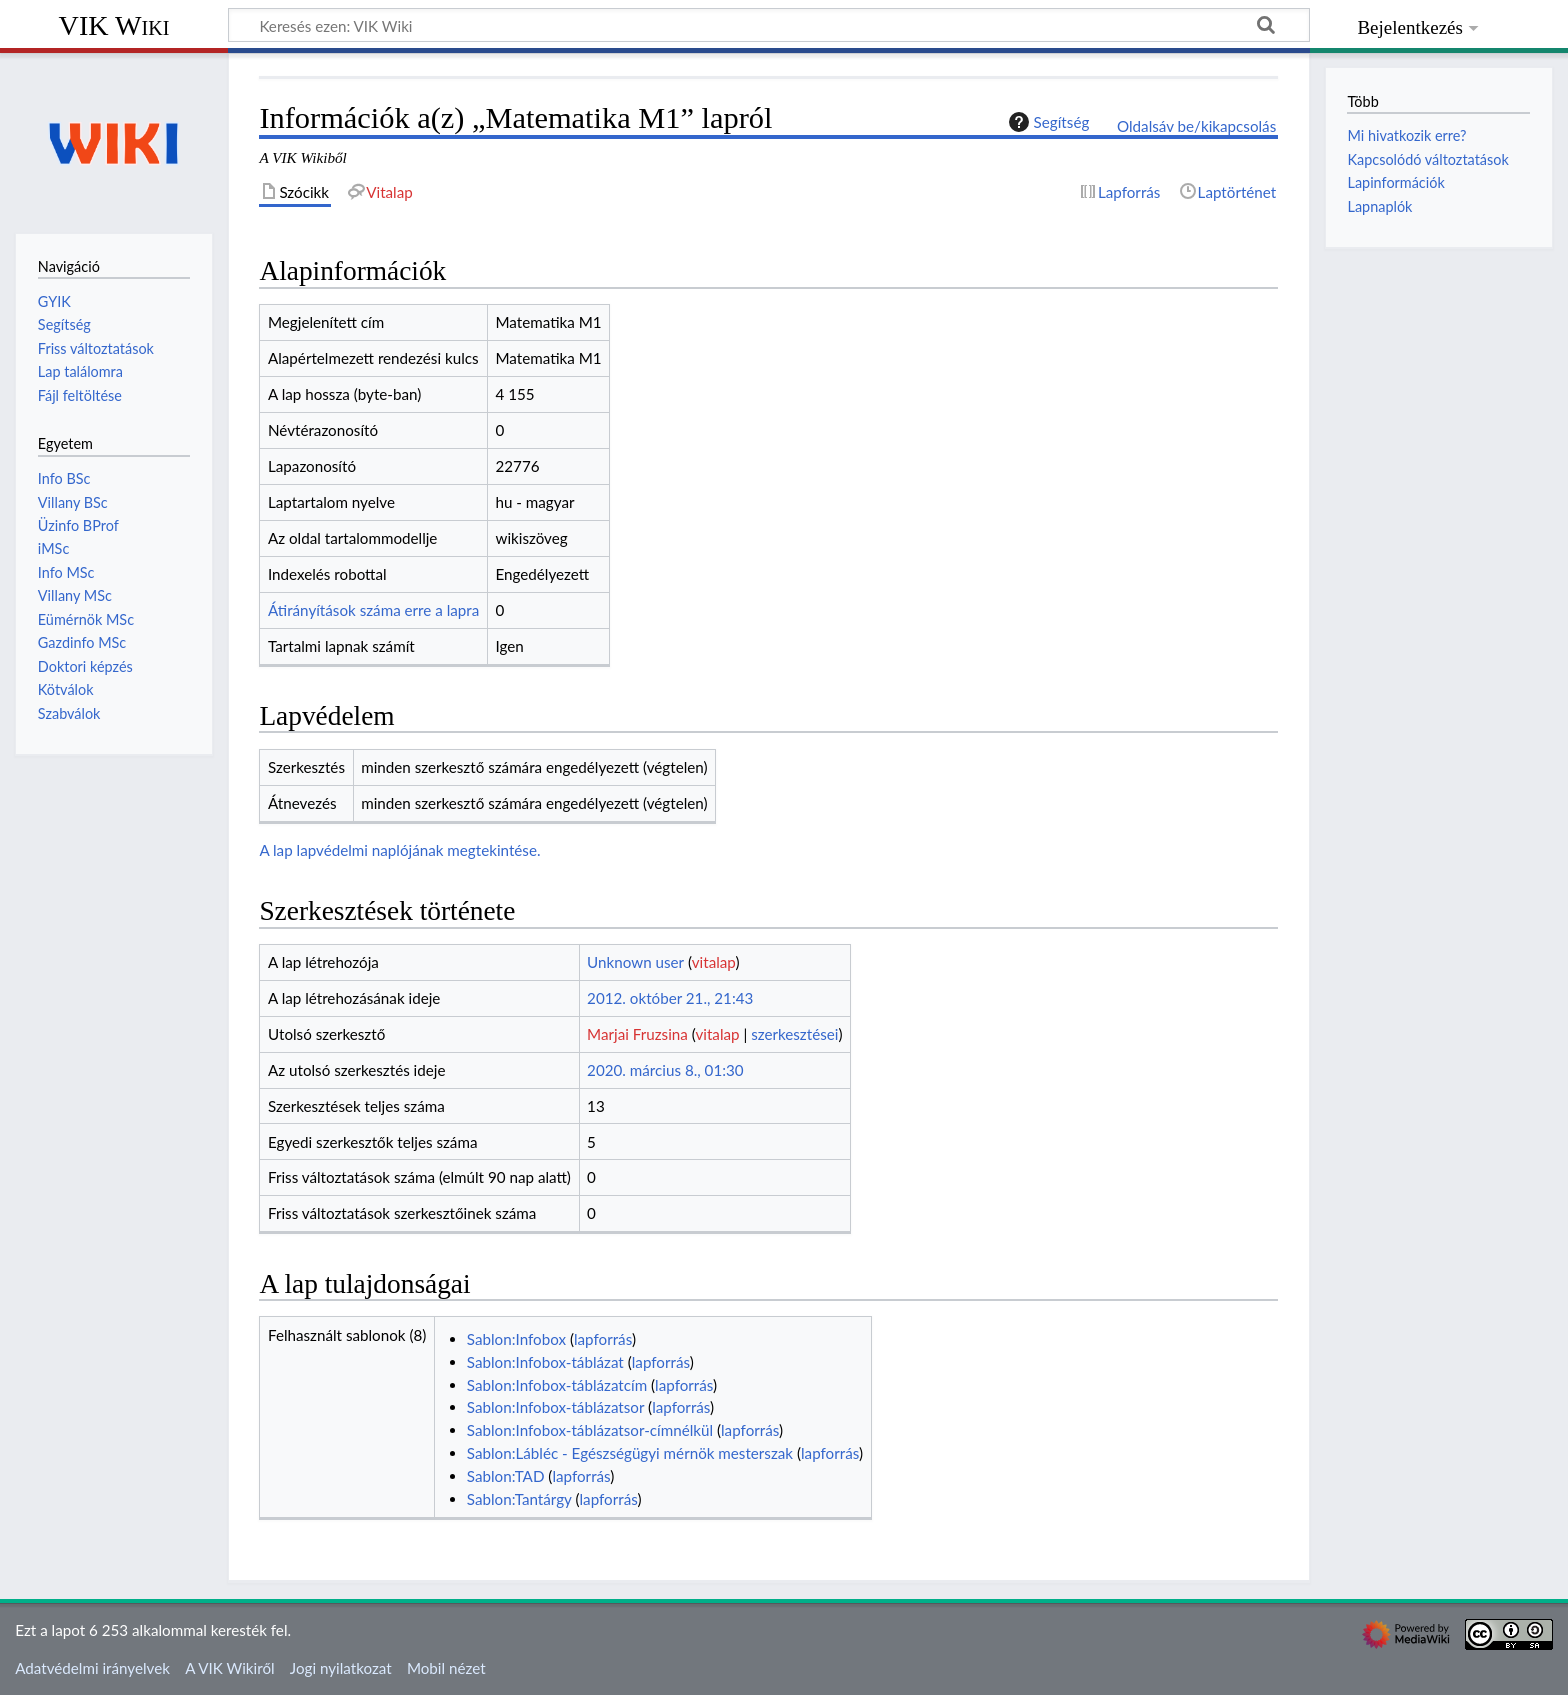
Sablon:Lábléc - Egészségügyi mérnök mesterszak (630, 1453)
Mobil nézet (446, 1668)
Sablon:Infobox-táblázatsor (555, 1407)
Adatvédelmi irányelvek (92, 1668)
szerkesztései (794, 1034)
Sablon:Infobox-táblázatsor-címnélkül (590, 1430)
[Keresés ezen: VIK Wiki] (769, 25)
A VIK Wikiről (229, 1668)
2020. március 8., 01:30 (665, 1070)
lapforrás (603, 1339)
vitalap (714, 962)
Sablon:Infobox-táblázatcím (557, 1385)
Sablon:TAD (506, 1476)
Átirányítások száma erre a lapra (373, 610)
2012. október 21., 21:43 (670, 998)
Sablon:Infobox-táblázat (545, 1362)
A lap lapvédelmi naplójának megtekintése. (399, 850)
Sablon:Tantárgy (519, 1499)
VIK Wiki (114, 25)
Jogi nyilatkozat (341, 1668)
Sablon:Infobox (516, 1339)
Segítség (1047, 122)
